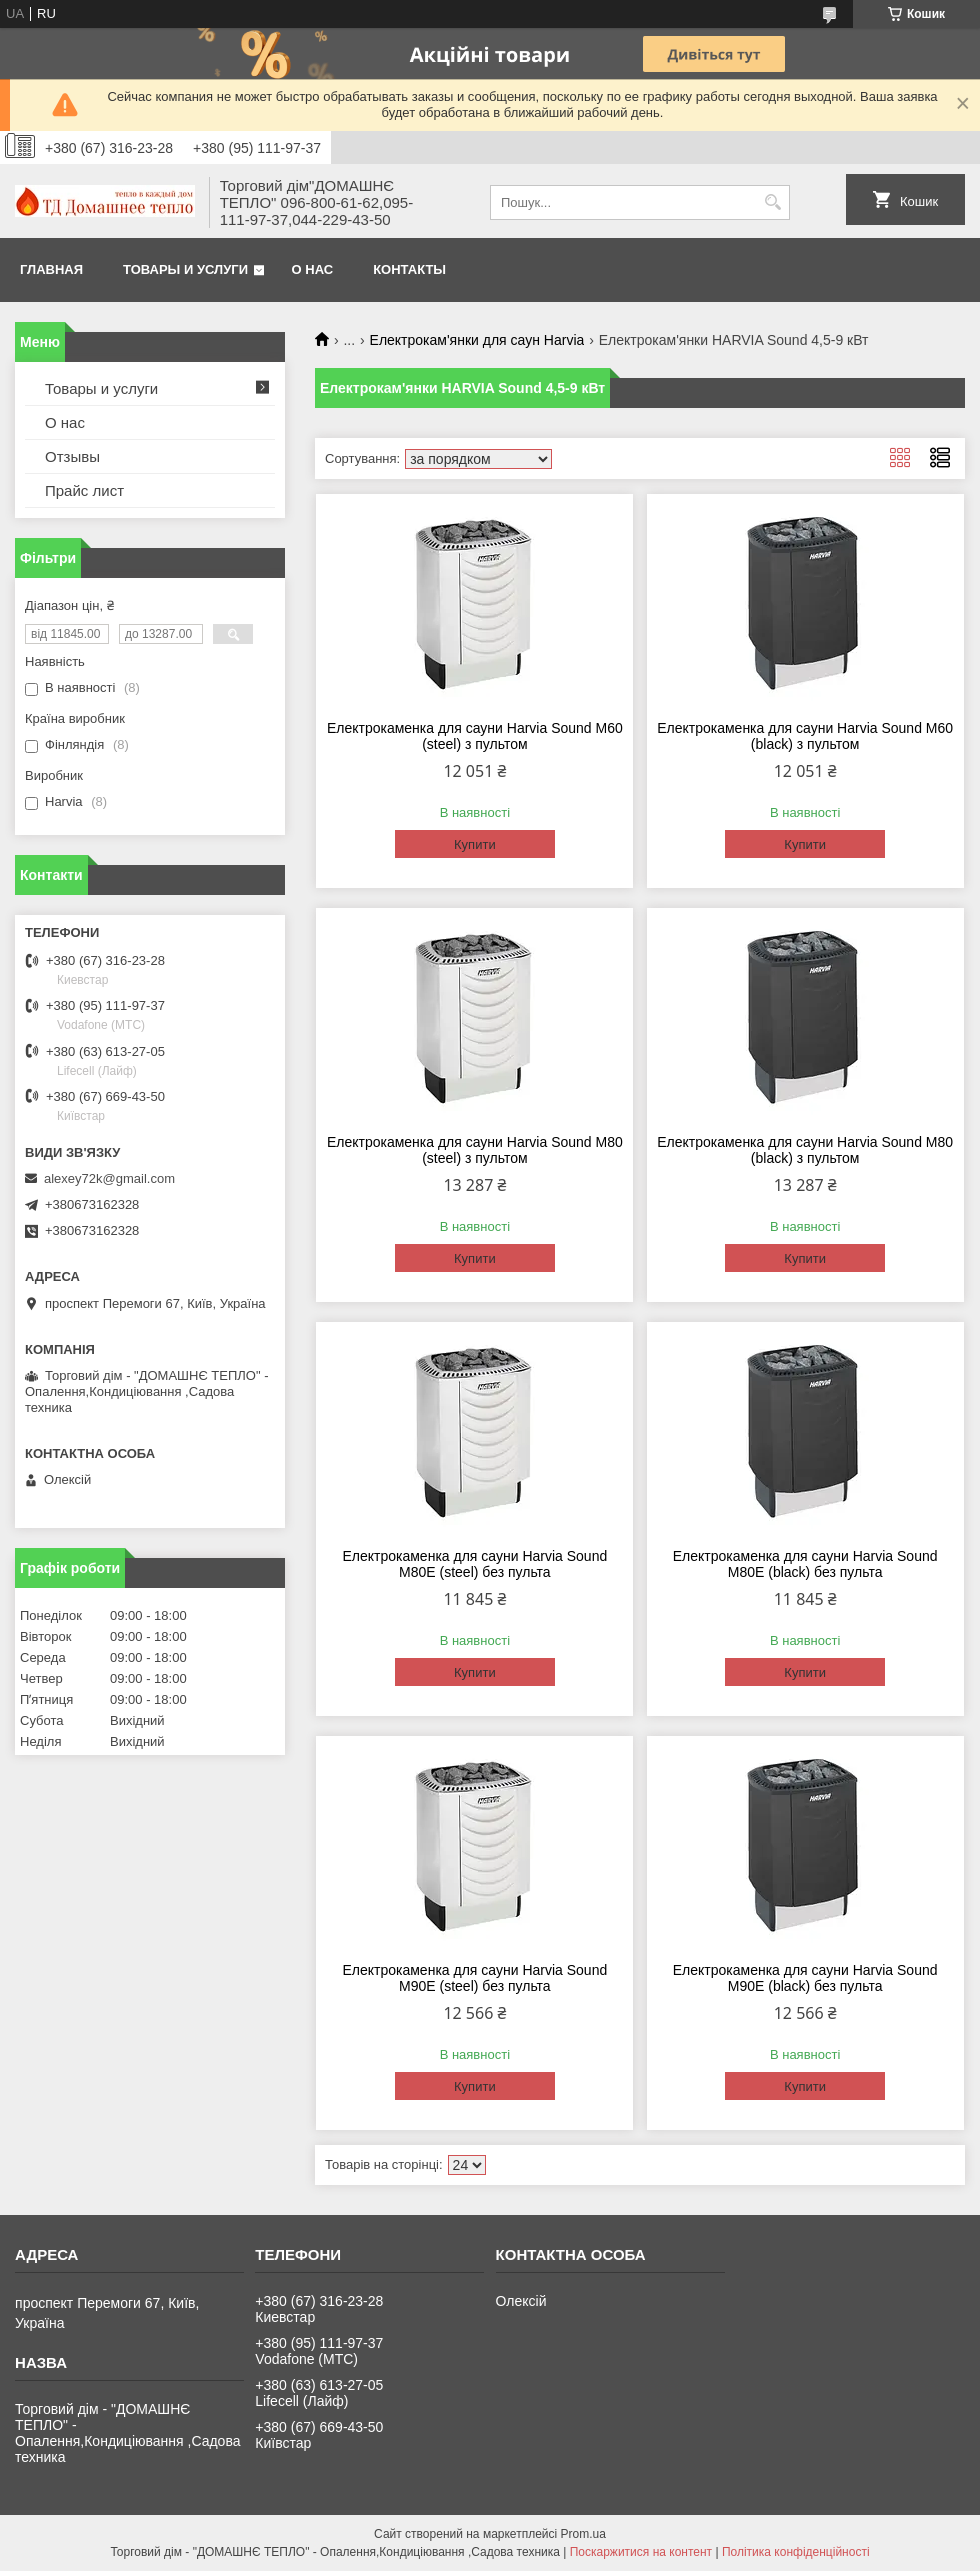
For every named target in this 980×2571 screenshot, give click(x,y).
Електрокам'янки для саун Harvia (477, 340)
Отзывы (72, 456)
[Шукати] (772, 202)
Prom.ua (583, 2534)
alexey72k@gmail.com (109, 1178)
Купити (475, 844)
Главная (51, 269)
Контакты (409, 269)
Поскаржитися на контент (641, 2552)
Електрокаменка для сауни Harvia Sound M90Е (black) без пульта (805, 1978)
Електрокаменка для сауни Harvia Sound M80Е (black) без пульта (805, 1564)
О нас (313, 269)
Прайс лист (84, 490)
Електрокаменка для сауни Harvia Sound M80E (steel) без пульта (474, 1564)
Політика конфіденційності (796, 2552)
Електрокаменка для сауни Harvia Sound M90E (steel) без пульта (474, 1978)
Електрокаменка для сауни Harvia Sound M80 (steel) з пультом (475, 1150)
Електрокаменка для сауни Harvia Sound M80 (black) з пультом (805, 1150)
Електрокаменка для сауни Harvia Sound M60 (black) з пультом (805, 736)
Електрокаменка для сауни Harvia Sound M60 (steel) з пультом (475, 736)
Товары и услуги (185, 269)
